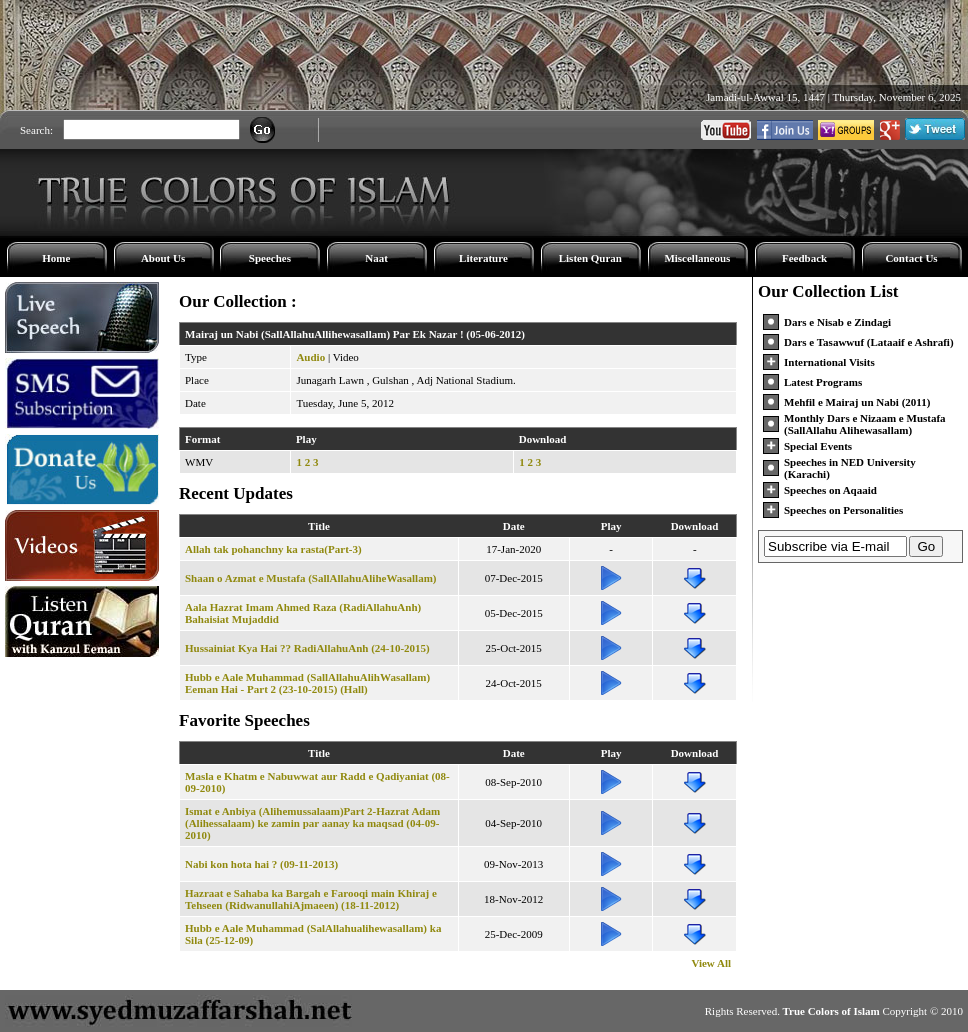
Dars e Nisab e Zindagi (837, 322)
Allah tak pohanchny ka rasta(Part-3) (273, 549)
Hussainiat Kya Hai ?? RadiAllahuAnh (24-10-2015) (307, 648)
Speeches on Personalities (843, 510)
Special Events (818, 446)
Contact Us (911, 258)
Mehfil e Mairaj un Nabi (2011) (857, 402)
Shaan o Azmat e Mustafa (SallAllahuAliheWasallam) (311, 578)
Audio (310, 357)
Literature (483, 258)
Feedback (804, 258)
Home (56, 258)
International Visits (829, 362)
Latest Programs (823, 382)
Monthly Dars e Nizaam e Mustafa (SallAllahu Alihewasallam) (865, 424)
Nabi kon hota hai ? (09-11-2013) (261, 864)
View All (711, 963)
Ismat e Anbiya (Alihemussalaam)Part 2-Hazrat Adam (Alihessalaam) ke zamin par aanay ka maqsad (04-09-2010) (312, 823)
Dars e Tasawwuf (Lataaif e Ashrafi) (869, 342)
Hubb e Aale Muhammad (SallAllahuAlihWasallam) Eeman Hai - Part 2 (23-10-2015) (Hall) (307, 683)
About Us (163, 258)
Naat (376, 258)
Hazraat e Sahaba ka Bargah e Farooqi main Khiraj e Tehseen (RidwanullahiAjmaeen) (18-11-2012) (311, 899)
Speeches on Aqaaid (830, 490)
